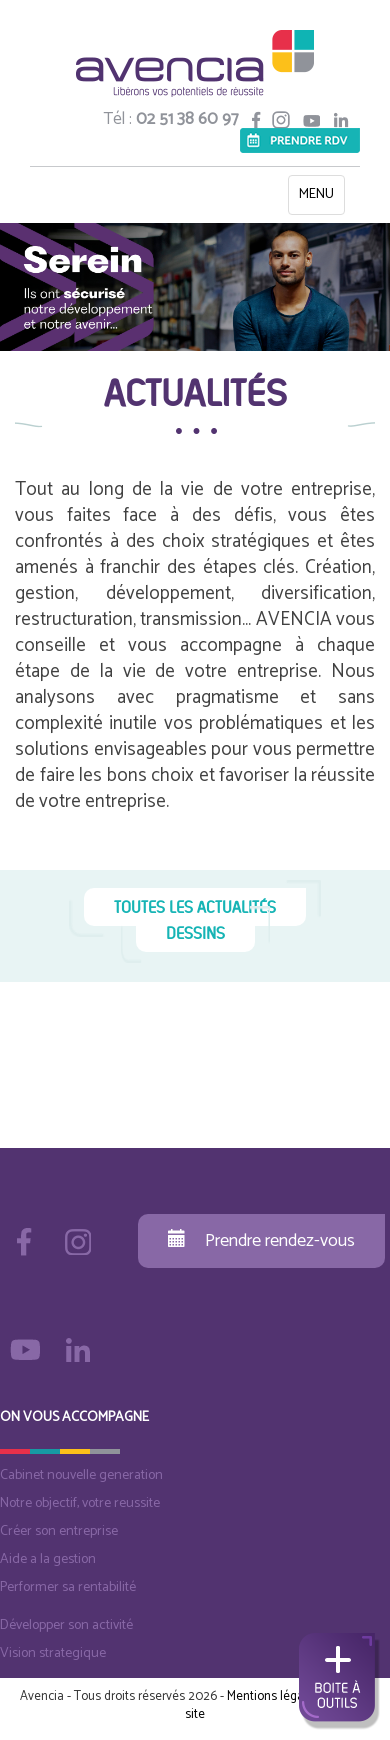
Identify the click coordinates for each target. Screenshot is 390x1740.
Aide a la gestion (48, 1559)
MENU (321, 198)
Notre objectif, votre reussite (80, 1503)
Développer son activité (66, 1625)
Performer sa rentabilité (68, 1587)
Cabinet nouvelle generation (81, 1475)
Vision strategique (53, 1653)
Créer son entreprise (59, 1531)
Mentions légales (273, 1696)
